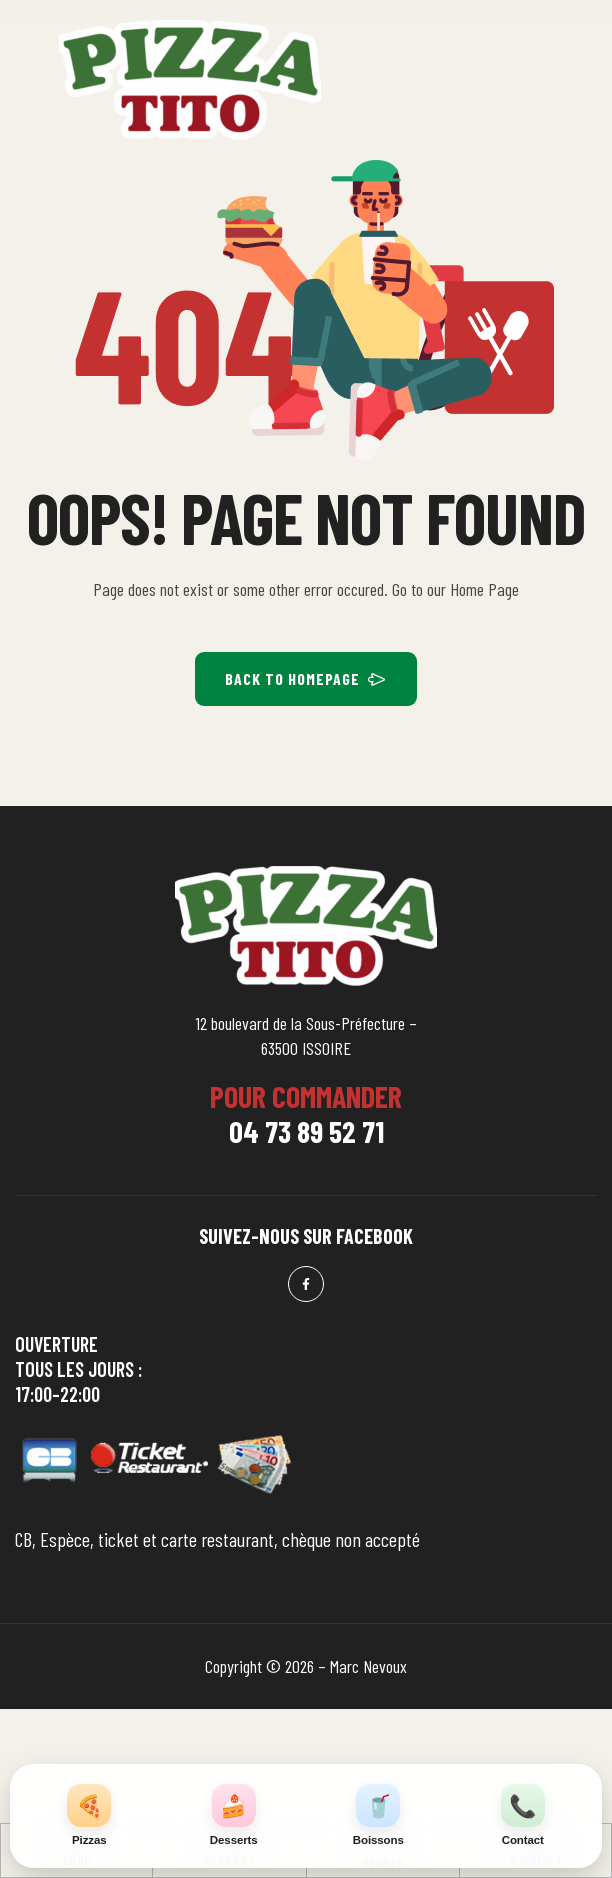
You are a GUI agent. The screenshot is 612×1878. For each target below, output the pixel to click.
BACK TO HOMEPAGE (306, 679)
